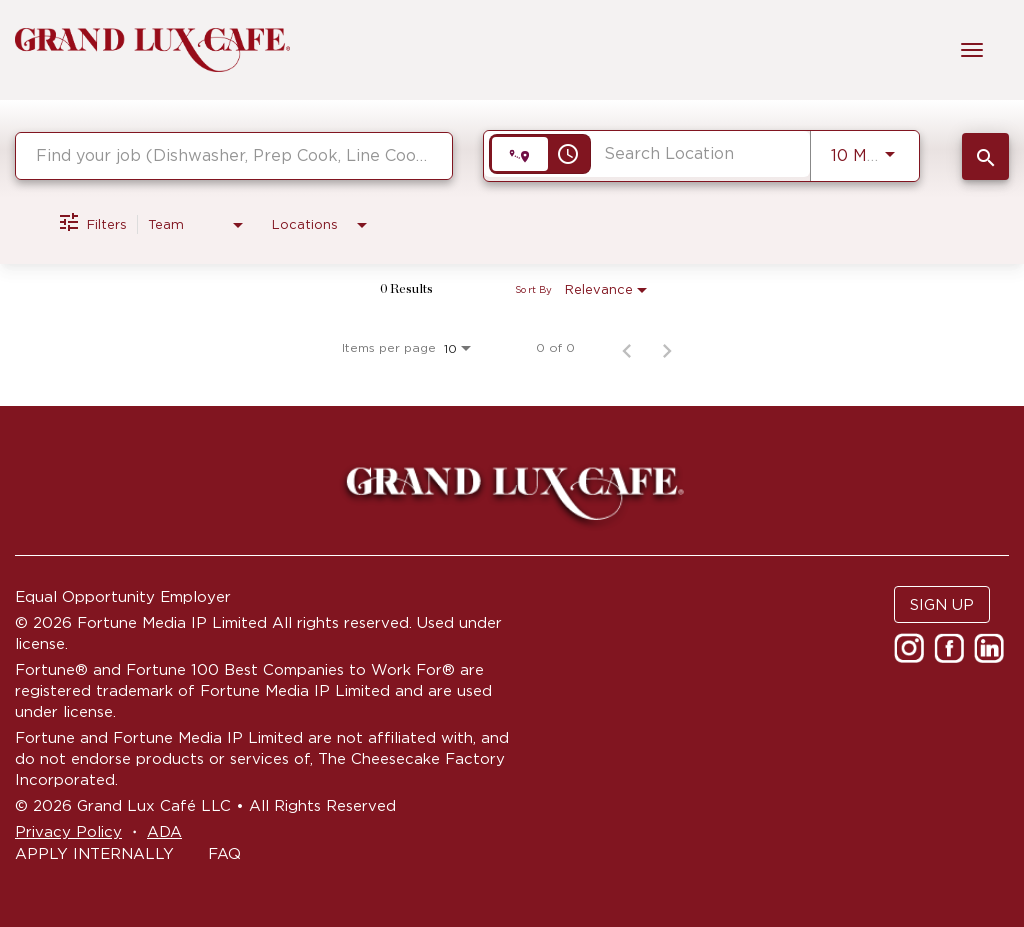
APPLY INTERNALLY (94, 853)
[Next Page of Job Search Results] (667, 348)
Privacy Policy (68, 831)
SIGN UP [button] (942, 604)
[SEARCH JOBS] (985, 156)
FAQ (224, 853)
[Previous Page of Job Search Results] (627, 348)
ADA (164, 831)
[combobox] (234, 155)
